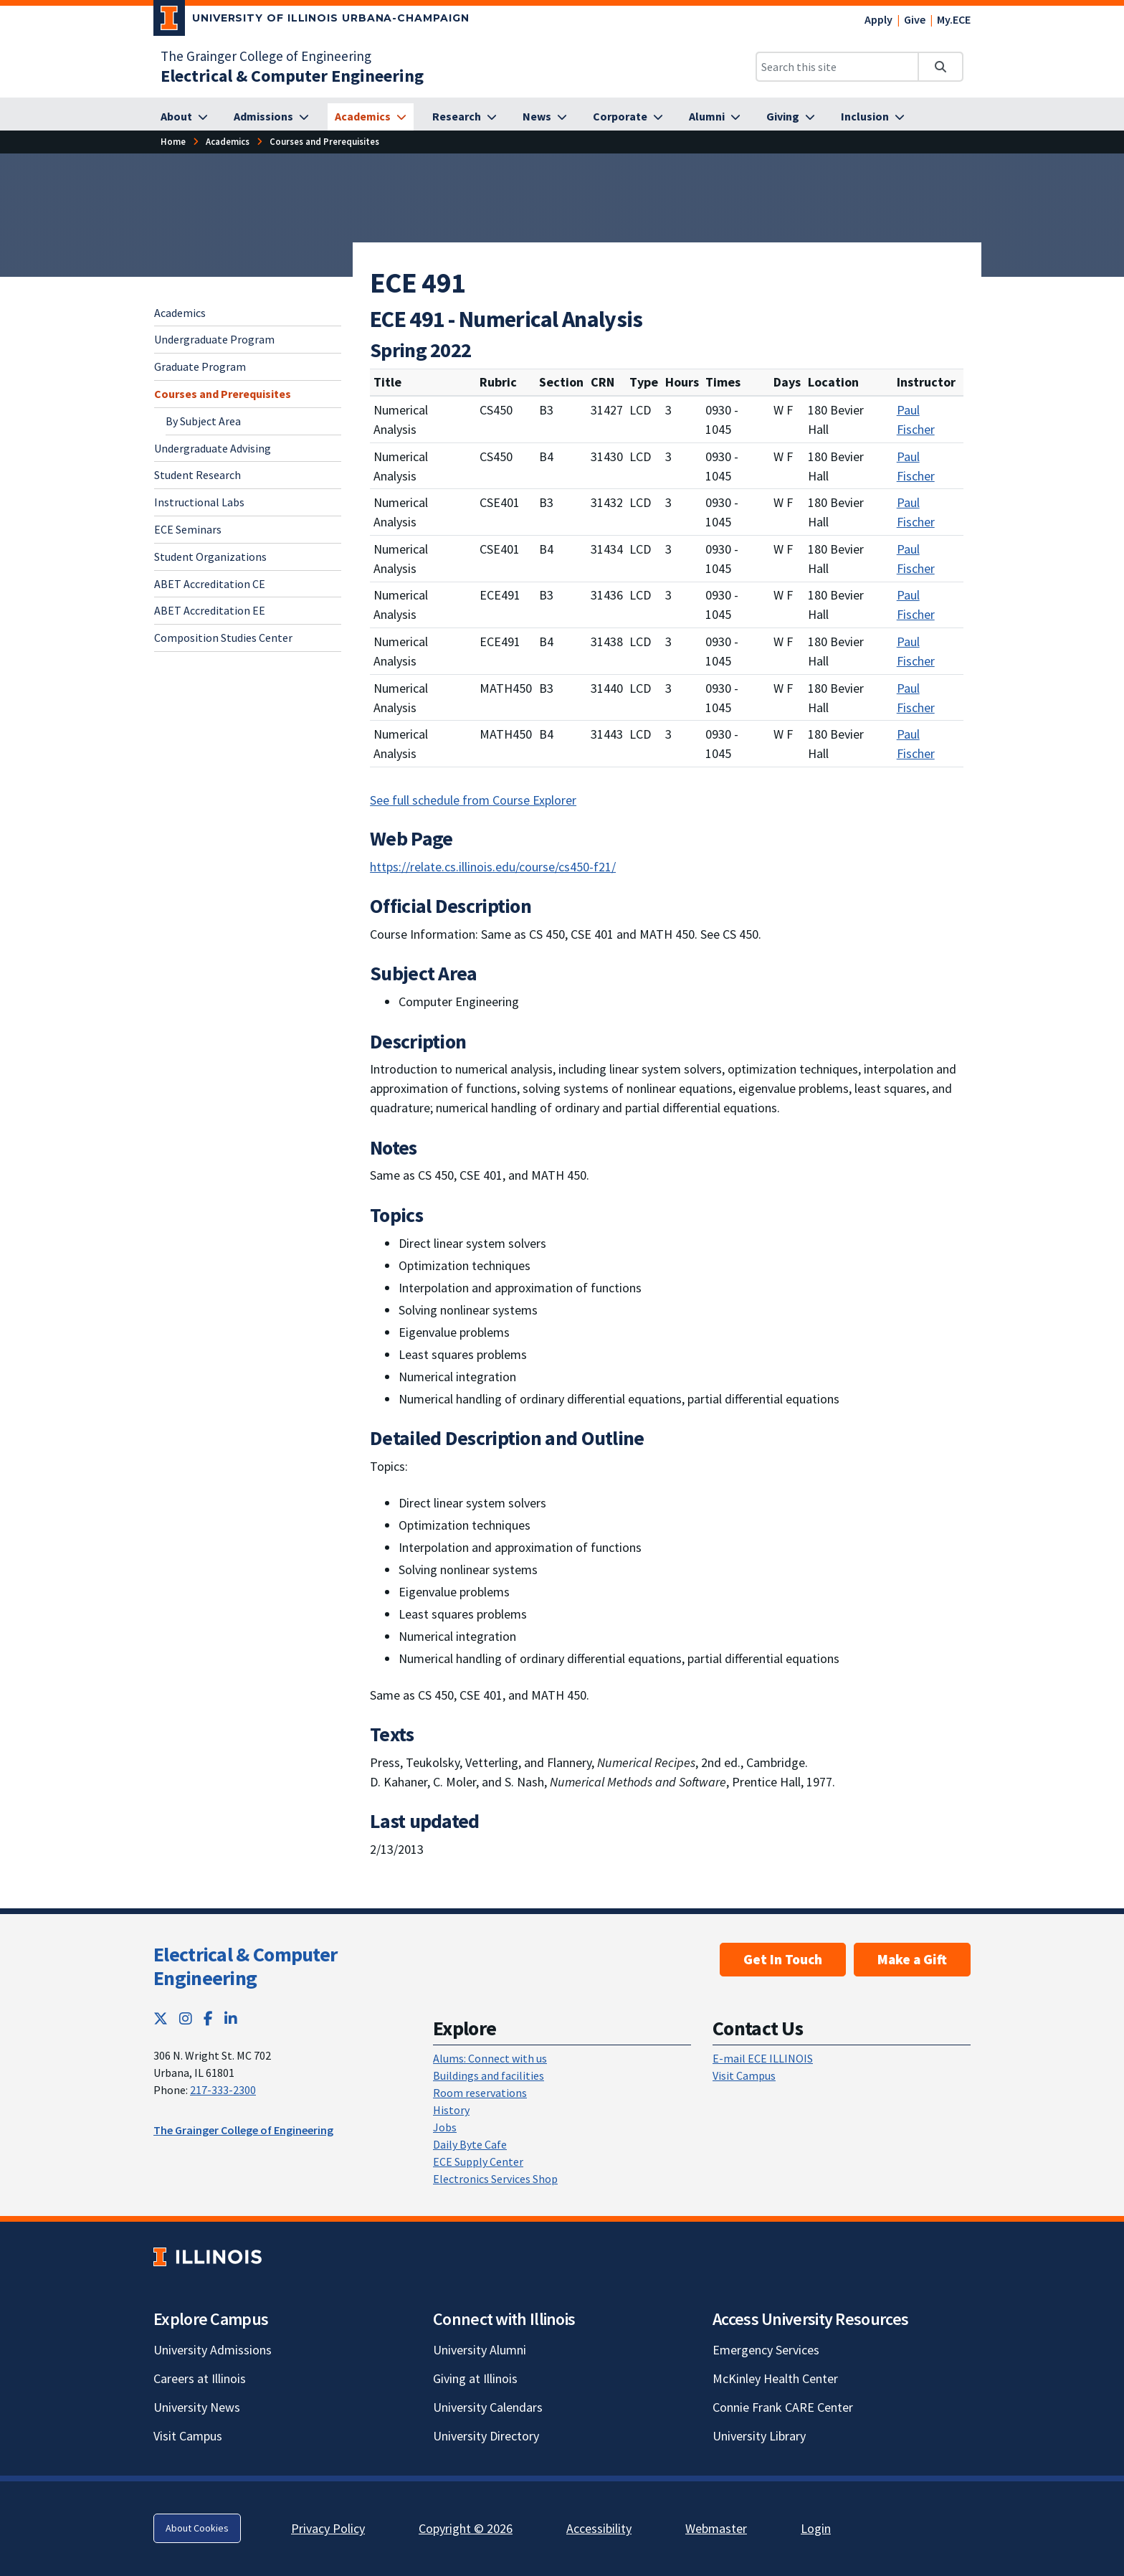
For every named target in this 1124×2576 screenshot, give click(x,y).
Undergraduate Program (214, 339)
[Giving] (790, 117)
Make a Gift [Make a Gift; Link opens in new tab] (912, 1959)
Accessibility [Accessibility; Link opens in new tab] (599, 2528)
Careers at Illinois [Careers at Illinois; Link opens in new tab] (199, 2378)
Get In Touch (782, 1959)
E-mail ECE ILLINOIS (763, 2058)
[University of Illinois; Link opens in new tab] (207, 2256)
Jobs (445, 2127)
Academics (180, 313)
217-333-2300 (223, 2090)
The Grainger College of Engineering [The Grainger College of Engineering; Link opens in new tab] (266, 56)
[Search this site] (837, 66)
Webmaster (716, 2528)
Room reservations (480, 2092)
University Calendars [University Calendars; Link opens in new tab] (488, 2407)
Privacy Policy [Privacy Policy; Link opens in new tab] (328, 2528)
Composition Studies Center (223, 637)
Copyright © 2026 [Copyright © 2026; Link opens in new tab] (466, 2528)
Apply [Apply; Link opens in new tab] (878, 19)
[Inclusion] (873, 117)
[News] (544, 117)
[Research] (464, 117)
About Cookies (197, 2527)
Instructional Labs (199, 502)
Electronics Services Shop (495, 2179)
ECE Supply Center (478, 2161)
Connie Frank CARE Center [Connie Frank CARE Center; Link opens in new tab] (783, 2407)
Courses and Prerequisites (222, 394)
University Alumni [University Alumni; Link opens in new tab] (479, 2349)
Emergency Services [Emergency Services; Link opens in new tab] (766, 2349)
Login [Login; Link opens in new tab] (816, 2528)
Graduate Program (200, 366)
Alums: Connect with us (490, 2058)
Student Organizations (210, 556)
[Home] (173, 141)
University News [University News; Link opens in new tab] (196, 2407)
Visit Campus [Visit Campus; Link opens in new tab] (187, 2436)
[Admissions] (271, 117)
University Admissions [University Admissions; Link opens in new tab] (212, 2349)
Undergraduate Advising (212, 448)
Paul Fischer (916, 419)
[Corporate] (628, 117)
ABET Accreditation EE (209, 610)
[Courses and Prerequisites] (324, 141)
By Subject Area (203, 421)
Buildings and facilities (488, 2075)
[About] (184, 117)
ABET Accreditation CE (209, 584)
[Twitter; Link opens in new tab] (160, 2018)
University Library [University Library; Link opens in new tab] (759, 2436)
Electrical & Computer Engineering (245, 1966)
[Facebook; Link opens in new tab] (208, 2018)
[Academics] (371, 117)
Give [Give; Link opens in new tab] (914, 19)
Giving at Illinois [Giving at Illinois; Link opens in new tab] (475, 2378)
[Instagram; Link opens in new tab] (185, 2018)
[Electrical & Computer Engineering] (292, 76)
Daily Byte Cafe (470, 2144)
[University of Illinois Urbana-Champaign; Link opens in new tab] (311, 21)
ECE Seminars (188, 529)
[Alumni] (715, 117)
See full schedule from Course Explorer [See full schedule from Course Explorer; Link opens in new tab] (473, 800)
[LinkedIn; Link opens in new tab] (230, 2018)
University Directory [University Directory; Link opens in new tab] (486, 2436)
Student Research (197, 475)
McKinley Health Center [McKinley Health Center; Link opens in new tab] (775, 2378)
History (451, 2110)
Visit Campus (744, 2075)
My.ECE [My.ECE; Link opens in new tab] (954, 19)
